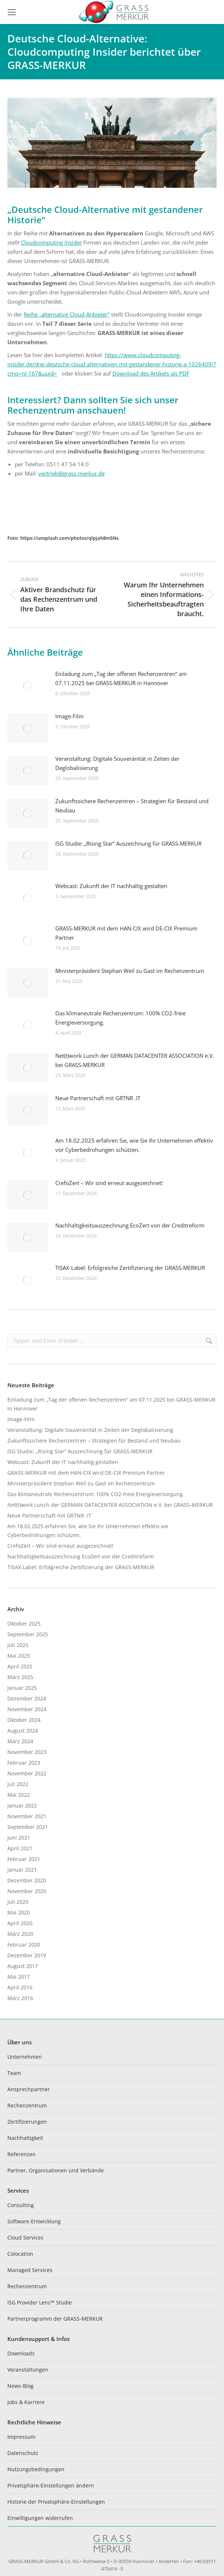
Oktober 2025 (24, 1623)
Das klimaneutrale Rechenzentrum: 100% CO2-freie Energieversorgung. (120, 1017)
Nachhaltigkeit (25, 2137)
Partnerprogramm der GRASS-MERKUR (55, 2318)
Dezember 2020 (26, 1880)
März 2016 (20, 1998)
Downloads (21, 2353)
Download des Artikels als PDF (150, 373)
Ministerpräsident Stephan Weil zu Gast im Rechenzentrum (129, 970)
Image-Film (69, 716)
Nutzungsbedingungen (35, 2469)
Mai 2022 (18, 1794)
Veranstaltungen (27, 2369)
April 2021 (19, 1848)
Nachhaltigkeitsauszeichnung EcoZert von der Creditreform (129, 1225)
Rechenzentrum (27, 2105)
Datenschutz (22, 2452)
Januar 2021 (22, 1869)
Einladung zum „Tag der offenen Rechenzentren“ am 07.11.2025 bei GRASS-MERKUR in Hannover (121, 678)
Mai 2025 (18, 1655)
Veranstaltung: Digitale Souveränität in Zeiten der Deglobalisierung (117, 763)
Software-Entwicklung (34, 2221)
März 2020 (20, 1933)
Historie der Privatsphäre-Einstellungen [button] (56, 2501)
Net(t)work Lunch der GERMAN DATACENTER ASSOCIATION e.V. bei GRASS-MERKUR (134, 1060)
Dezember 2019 (26, 1955)
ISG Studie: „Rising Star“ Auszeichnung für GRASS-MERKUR (128, 843)
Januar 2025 (22, 1687)
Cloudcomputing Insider (51, 242)
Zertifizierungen (27, 2121)
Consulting (20, 2205)
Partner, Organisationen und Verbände (55, 2170)
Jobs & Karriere (26, 2402)
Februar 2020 (23, 1944)
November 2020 (26, 1891)
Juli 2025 (17, 1644)
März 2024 (20, 1741)
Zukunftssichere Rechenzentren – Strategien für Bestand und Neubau (132, 805)
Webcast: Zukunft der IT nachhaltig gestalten (111, 886)
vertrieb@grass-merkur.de (71, 473)
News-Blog (20, 2385)
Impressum (21, 2436)
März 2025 (20, 1677)
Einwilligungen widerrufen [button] (40, 2517)
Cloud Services (25, 2237)
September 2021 (27, 1826)
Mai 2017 (18, 1976)
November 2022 (26, 1773)
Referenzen (21, 2154)
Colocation (20, 2253)
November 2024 (26, 1709)
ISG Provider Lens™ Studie (39, 2302)
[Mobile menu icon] (11, 12)
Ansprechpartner (28, 2089)
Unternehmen (24, 2056)
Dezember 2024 (26, 1698)
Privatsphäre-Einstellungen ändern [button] (50, 2485)
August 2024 (22, 1730)
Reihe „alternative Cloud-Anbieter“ (66, 314)
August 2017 (22, 1965)
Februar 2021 (23, 1858)
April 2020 (19, 1923)
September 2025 (27, 1634)
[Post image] (27, 686)
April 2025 (19, 1666)
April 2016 (19, 1987)
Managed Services (29, 2269)
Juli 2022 (17, 1784)
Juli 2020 (17, 1901)
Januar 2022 (22, 1805)
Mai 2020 (18, 1912)
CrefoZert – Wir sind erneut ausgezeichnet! (109, 1183)
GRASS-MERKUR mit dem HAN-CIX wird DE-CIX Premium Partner (126, 933)
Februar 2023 (23, 1762)
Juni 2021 (18, 1837)
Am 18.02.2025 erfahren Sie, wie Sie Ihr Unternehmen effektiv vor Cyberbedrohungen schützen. (134, 1145)
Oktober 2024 (24, 1719)
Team (14, 2072)
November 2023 (26, 1751)
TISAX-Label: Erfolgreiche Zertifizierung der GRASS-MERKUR (130, 1267)
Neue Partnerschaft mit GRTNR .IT (97, 1098)
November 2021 (26, 1816)
